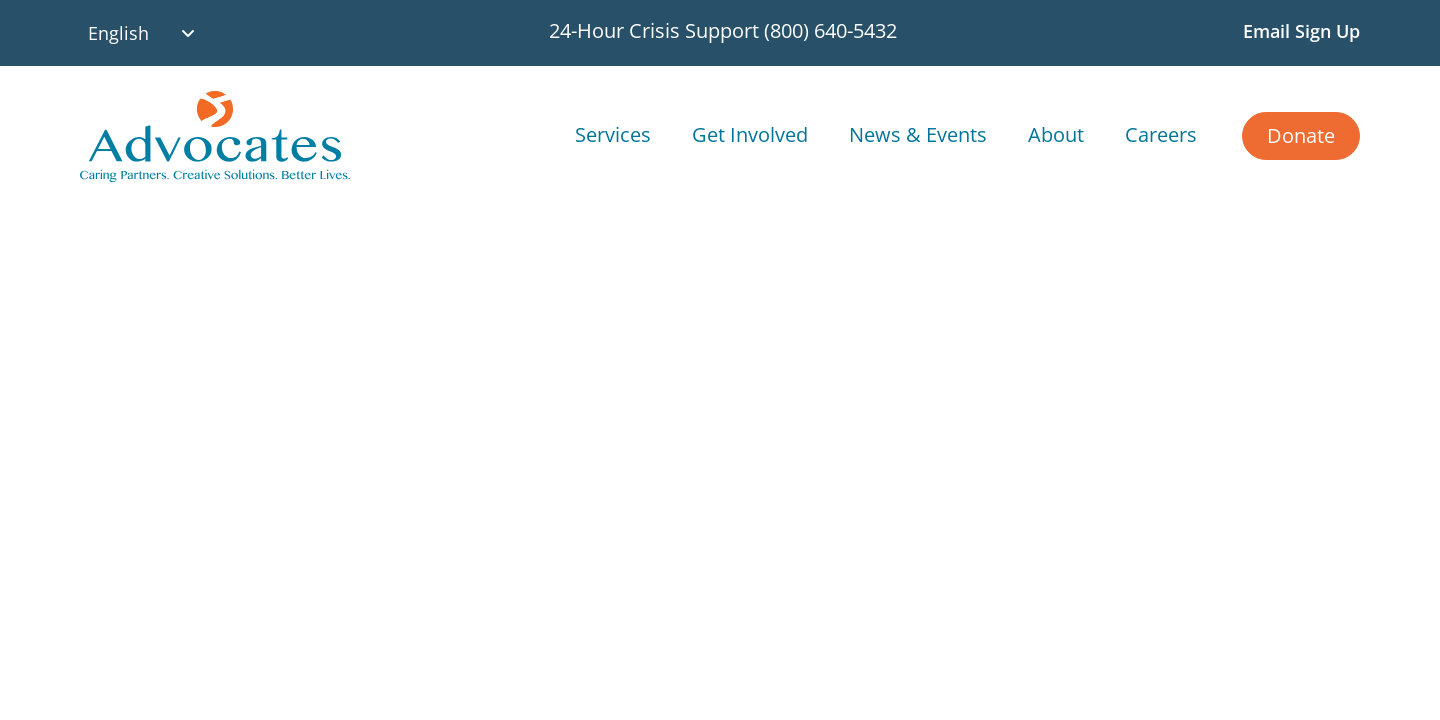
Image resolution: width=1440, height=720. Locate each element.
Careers (1161, 134)
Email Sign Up (1301, 31)
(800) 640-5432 (830, 30)
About (1056, 134)
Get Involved (750, 134)
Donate (1301, 135)
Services (613, 134)
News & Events (918, 134)
